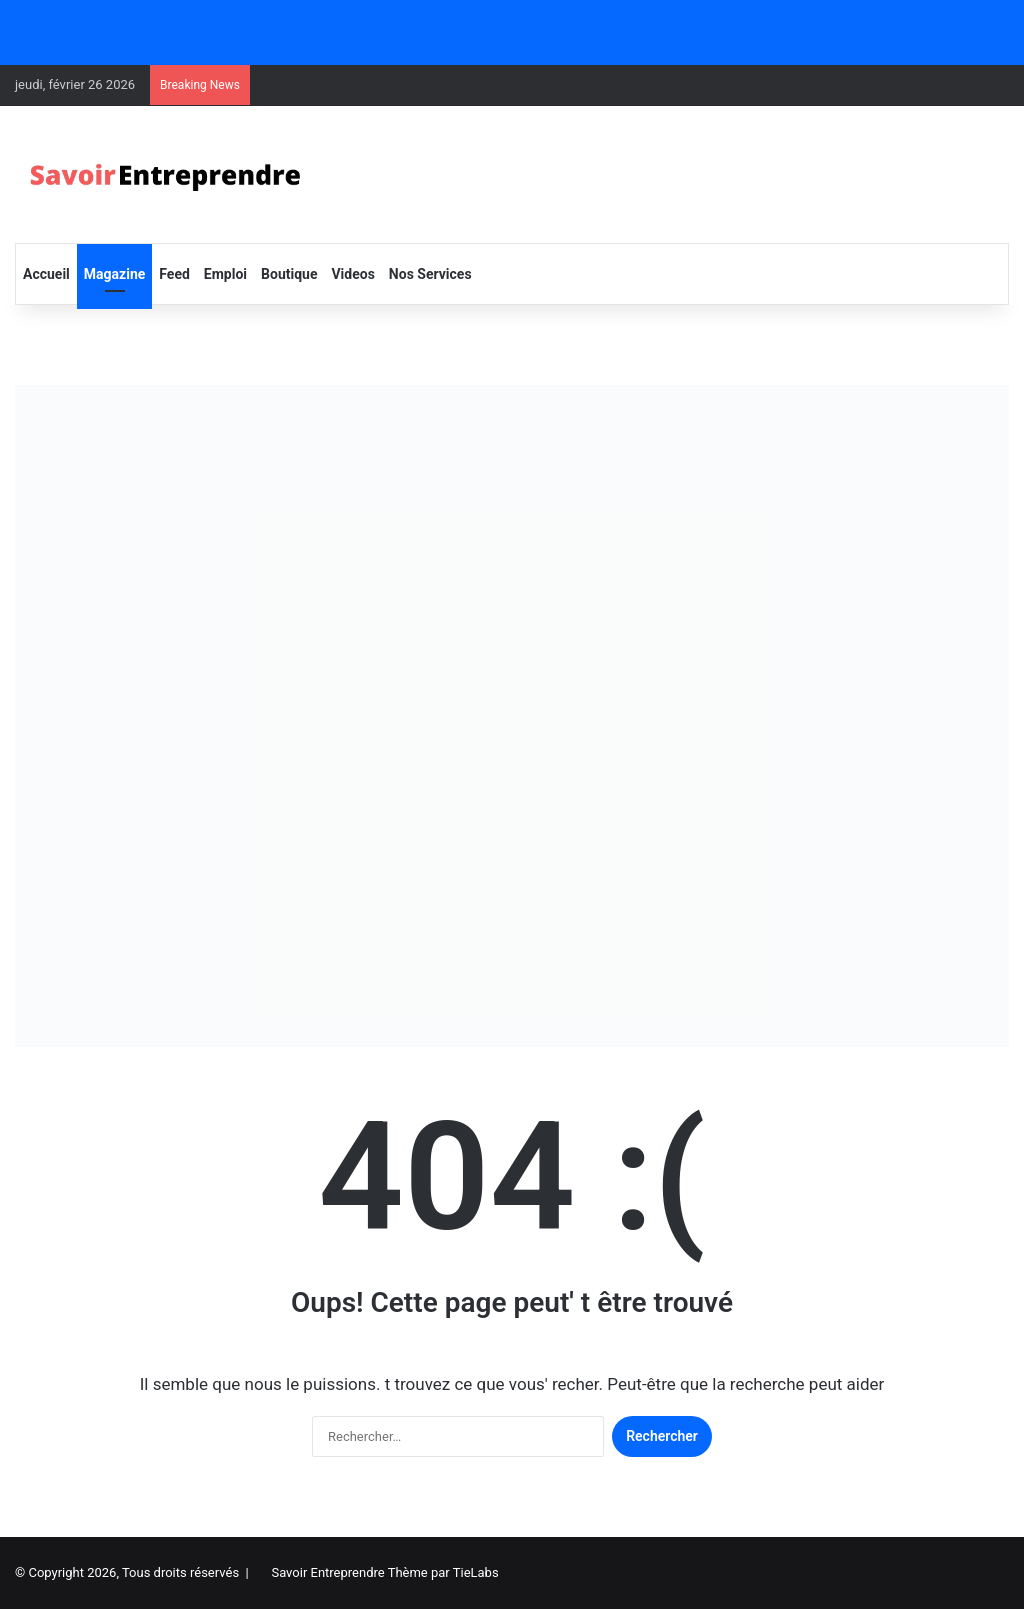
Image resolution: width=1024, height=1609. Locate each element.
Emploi (225, 274)
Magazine (114, 274)
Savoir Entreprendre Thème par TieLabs (384, 1572)
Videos (352, 274)
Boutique (289, 274)
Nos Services (430, 274)
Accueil (46, 274)
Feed (174, 274)
